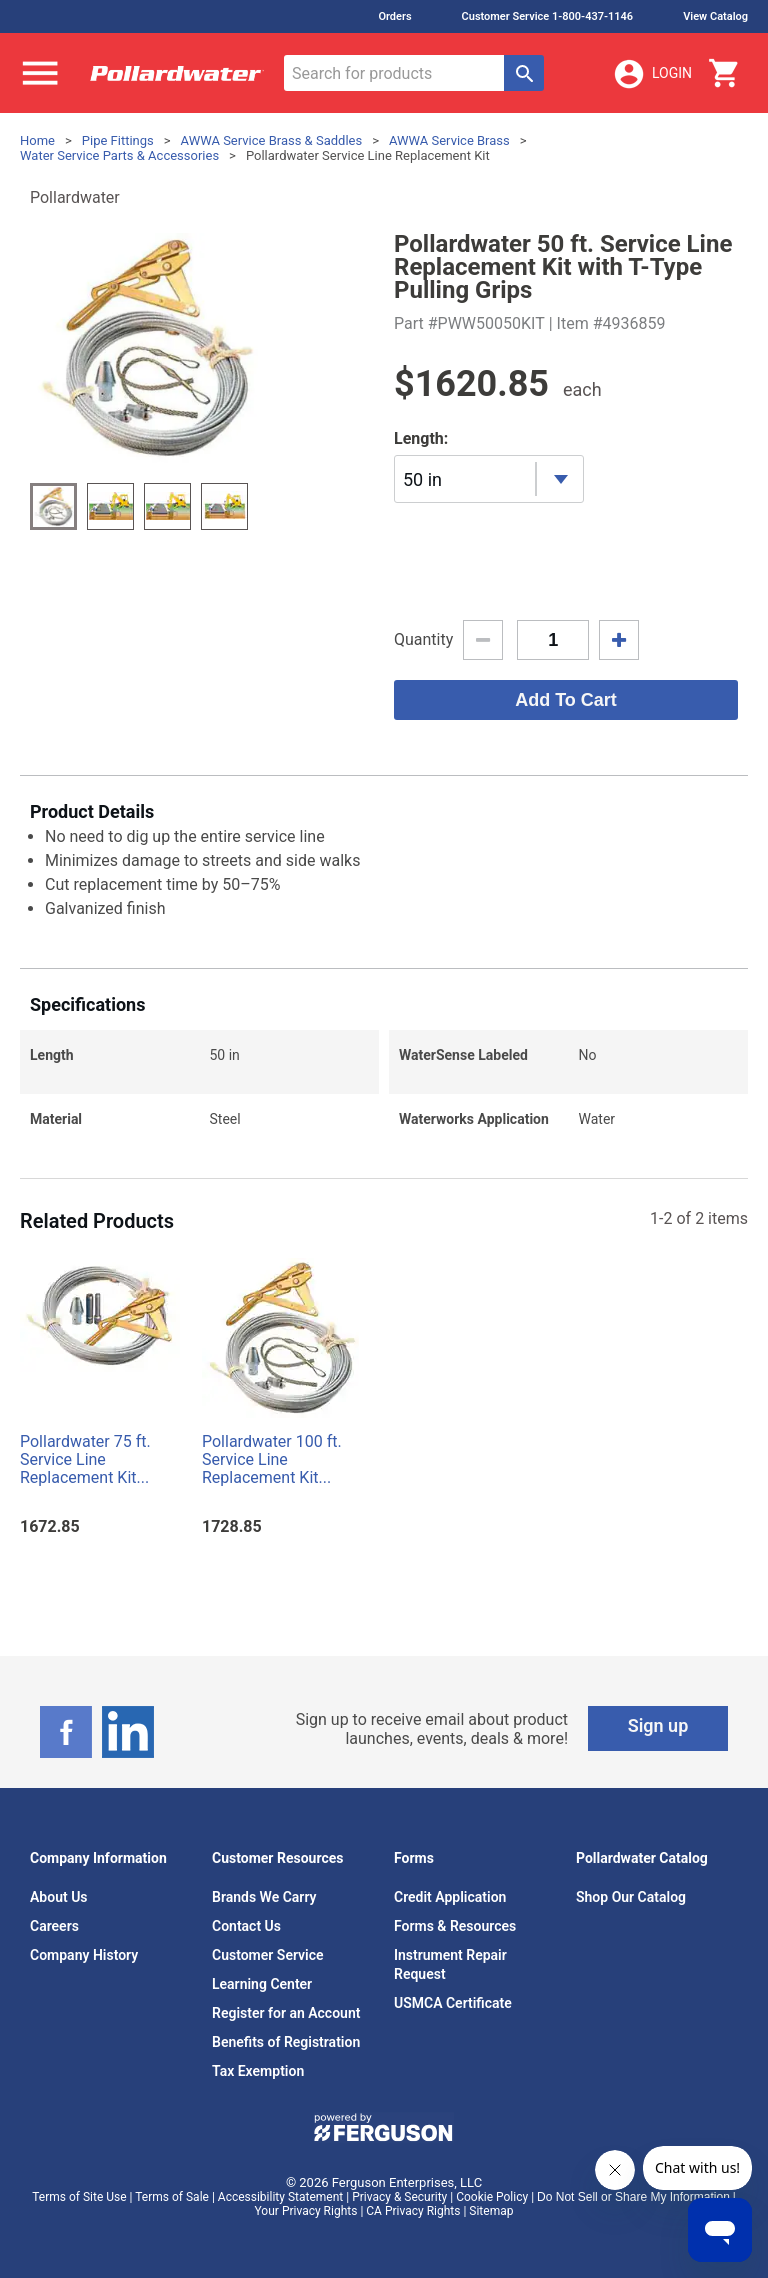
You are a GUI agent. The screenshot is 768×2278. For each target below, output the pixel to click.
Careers (54, 1926)
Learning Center (262, 1984)
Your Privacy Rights (306, 2211)
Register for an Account (286, 2013)
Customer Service (268, 1955)
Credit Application (450, 1897)
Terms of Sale (172, 2197)
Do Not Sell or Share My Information (633, 2197)
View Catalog (715, 16)
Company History (84, 1955)
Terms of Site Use (79, 2197)
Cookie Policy (492, 2197)
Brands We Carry (264, 1897)
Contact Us (246, 1926)
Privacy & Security (399, 2197)
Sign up (658, 1725)
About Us (59, 1897)
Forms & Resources (455, 1926)
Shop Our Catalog (631, 1897)
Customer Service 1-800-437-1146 (548, 16)
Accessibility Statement (280, 2197)
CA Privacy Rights (413, 2211)
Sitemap (491, 2211)
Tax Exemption (258, 2071)
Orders (394, 16)
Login (652, 74)
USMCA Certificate (453, 2003)
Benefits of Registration (286, 2042)
